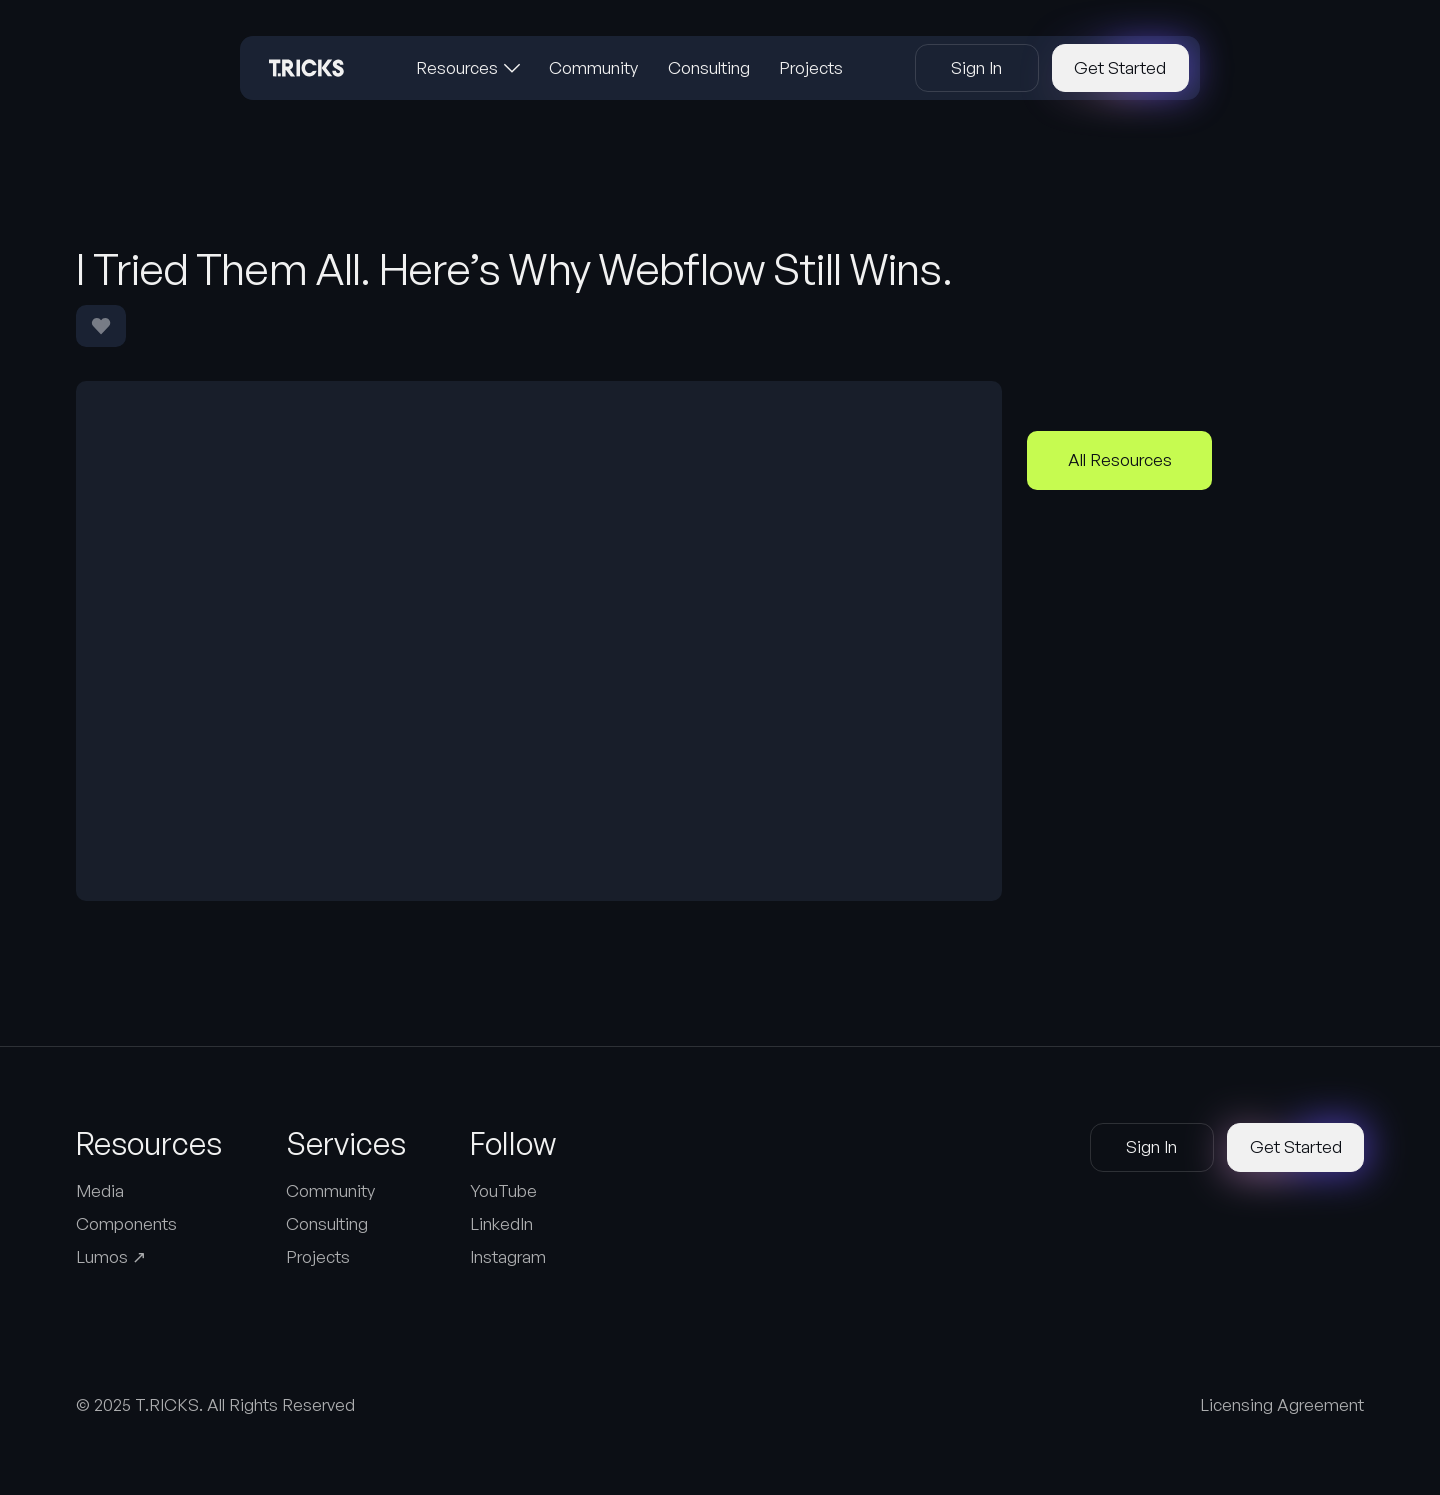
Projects (318, 1256)
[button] (467, 68)
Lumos (111, 1256)
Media (100, 1190)
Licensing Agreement (1282, 1404)
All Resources (1120, 459)
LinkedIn (501, 1223)
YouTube (503, 1190)
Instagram (508, 1256)
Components (126, 1223)
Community (330, 1190)
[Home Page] (306, 68)
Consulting (327, 1223)
